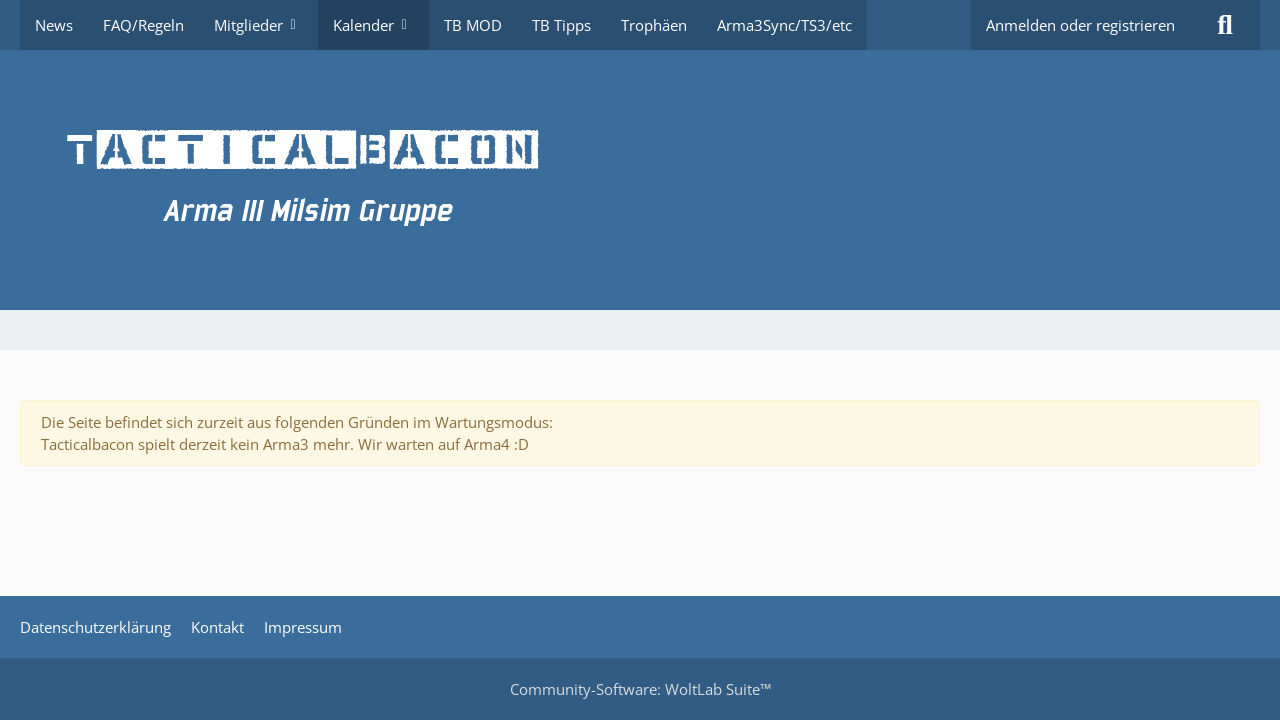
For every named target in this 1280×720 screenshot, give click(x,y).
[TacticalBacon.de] (640, 180)
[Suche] (1225, 25)
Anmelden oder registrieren (1080, 25)
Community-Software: (640, 689)
